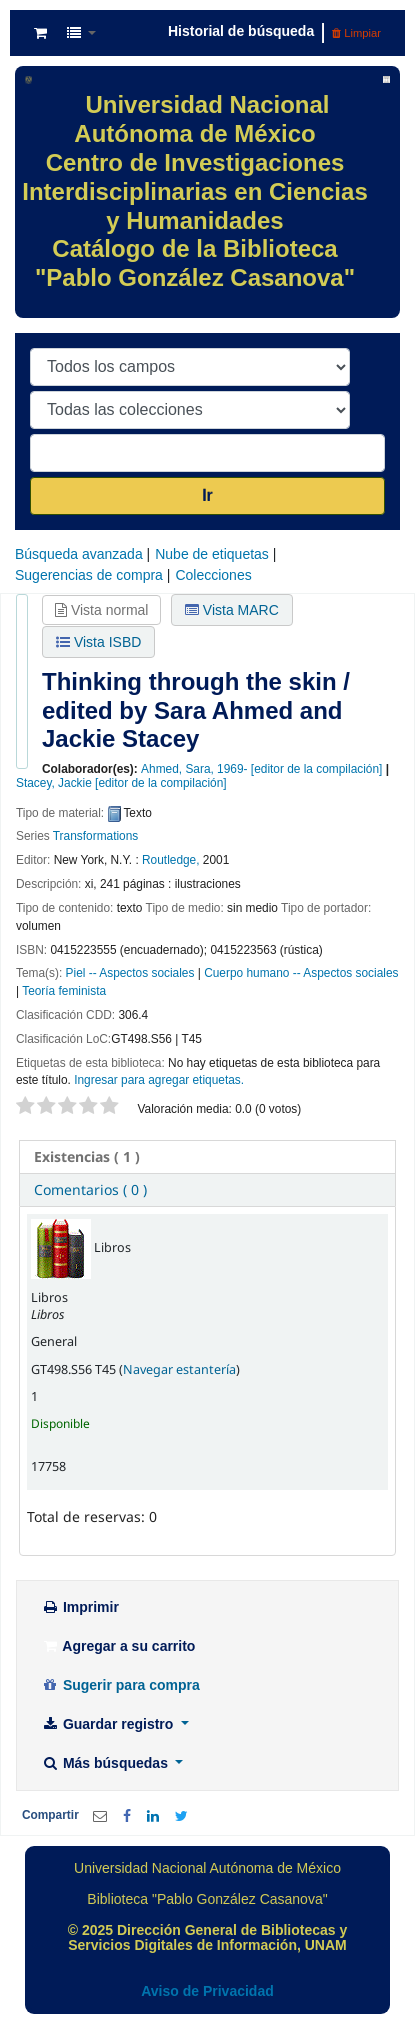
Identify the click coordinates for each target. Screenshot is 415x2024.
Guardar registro (109, 1724)
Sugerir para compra (120, 1685)
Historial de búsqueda (241, 31)
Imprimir (80, 1607)
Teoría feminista (64, 991)
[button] (40, 33)
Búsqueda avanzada (79, 554)
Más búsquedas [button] (106, 1763)
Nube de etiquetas (212, 554)
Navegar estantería (179, 1369)
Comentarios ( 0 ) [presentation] (90, 1189)
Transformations (95, 836)
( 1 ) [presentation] (87, 1156)
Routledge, (171, 860)
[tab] (207, 1157)
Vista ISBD (98, 642)
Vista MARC (232, 610)
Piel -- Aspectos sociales (130, 973)
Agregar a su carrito (118, 1646)
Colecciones (213, 575)
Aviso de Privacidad (207, 1991)
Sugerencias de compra (89, 575)
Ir (207, 495)
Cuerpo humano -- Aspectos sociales (301, 973)
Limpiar (356, 33)
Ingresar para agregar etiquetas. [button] (159, 1080)
